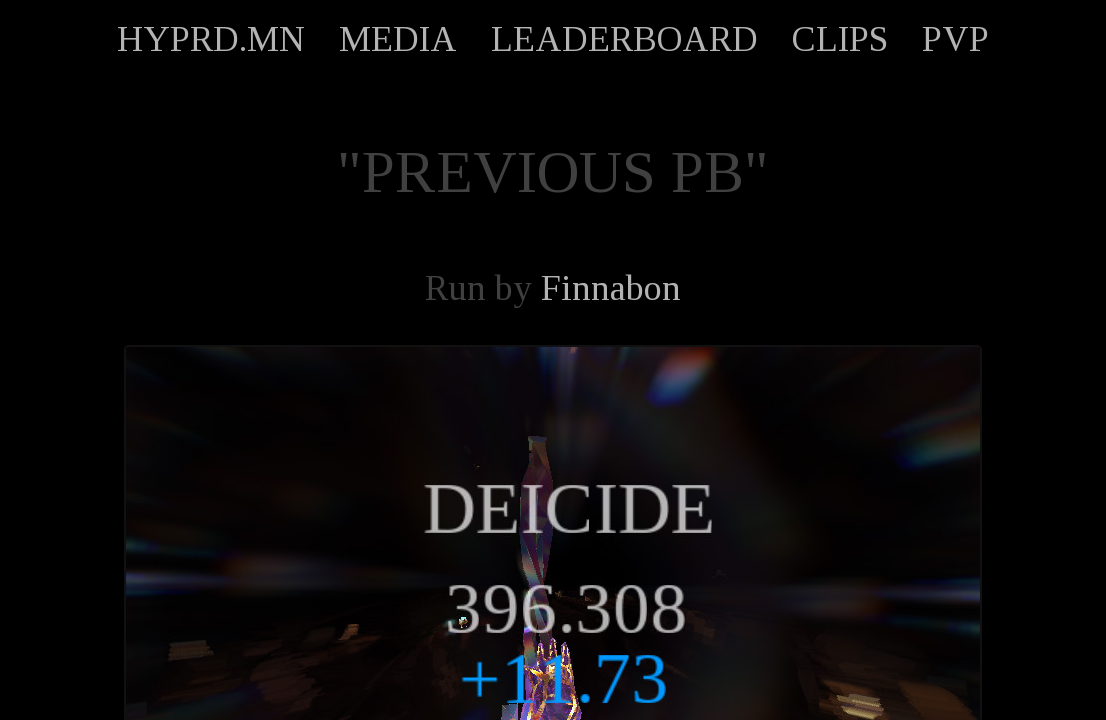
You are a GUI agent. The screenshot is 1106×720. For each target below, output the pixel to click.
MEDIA (398, 39)
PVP (955, 39)
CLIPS (840, 39)
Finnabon (611, 288)
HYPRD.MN (211, 39)
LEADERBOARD (624, 39)
